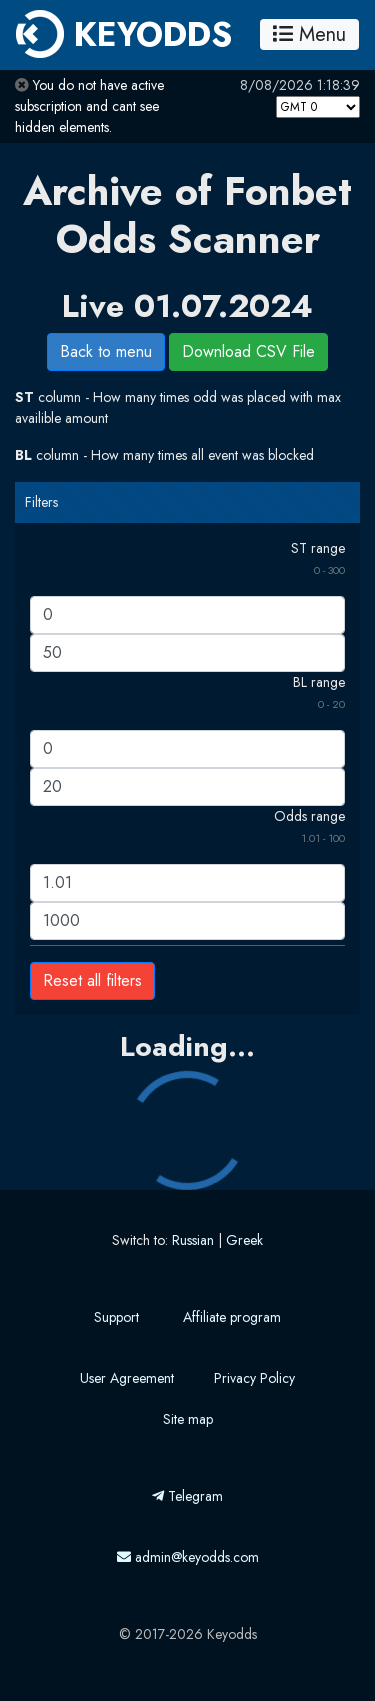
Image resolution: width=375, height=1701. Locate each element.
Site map (188, 1419)
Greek (244, 1240)
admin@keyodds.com (188, 1557)
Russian (193, 1240)
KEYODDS (124, 34)
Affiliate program (232, 1317)
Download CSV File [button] (248, 351)
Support (116, 1317)
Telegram (187, 1496)
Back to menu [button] (106, 351)
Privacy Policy (254, 1378)
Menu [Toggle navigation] (309, 34)
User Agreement (127, 1378)
